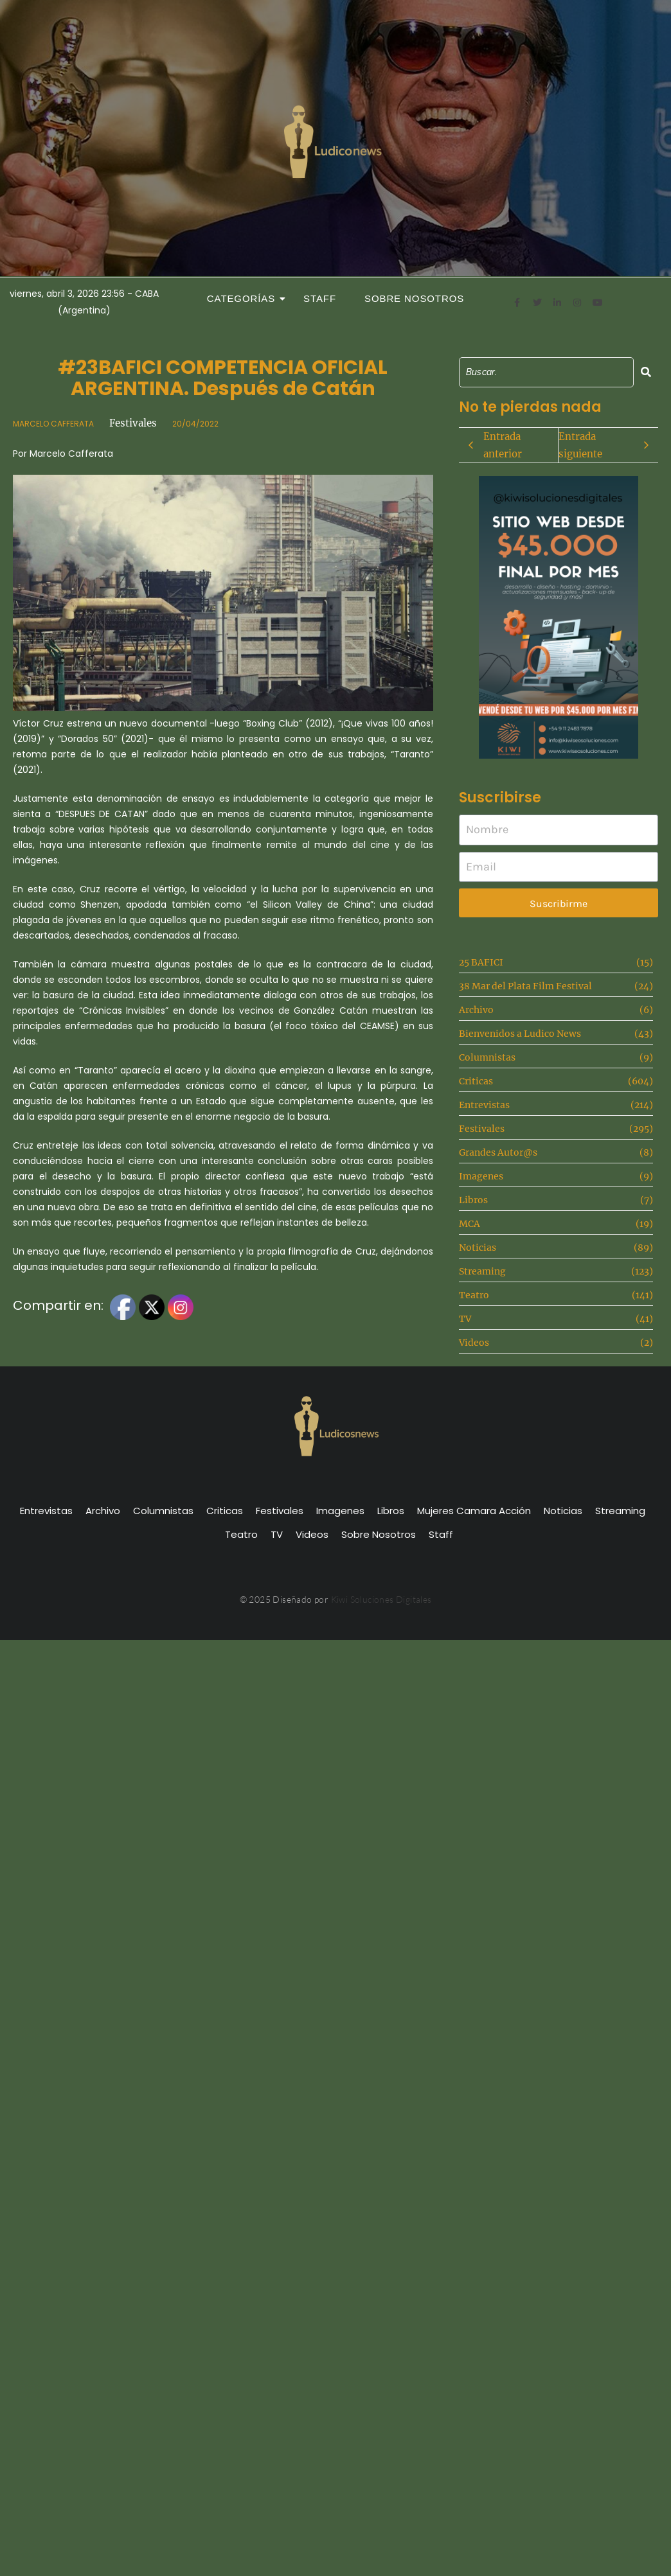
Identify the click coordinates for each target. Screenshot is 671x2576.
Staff (319, 298)
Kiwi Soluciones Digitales (381, 1599)
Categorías (245, 298)
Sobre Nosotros (414, 298)
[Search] (546, 372)
